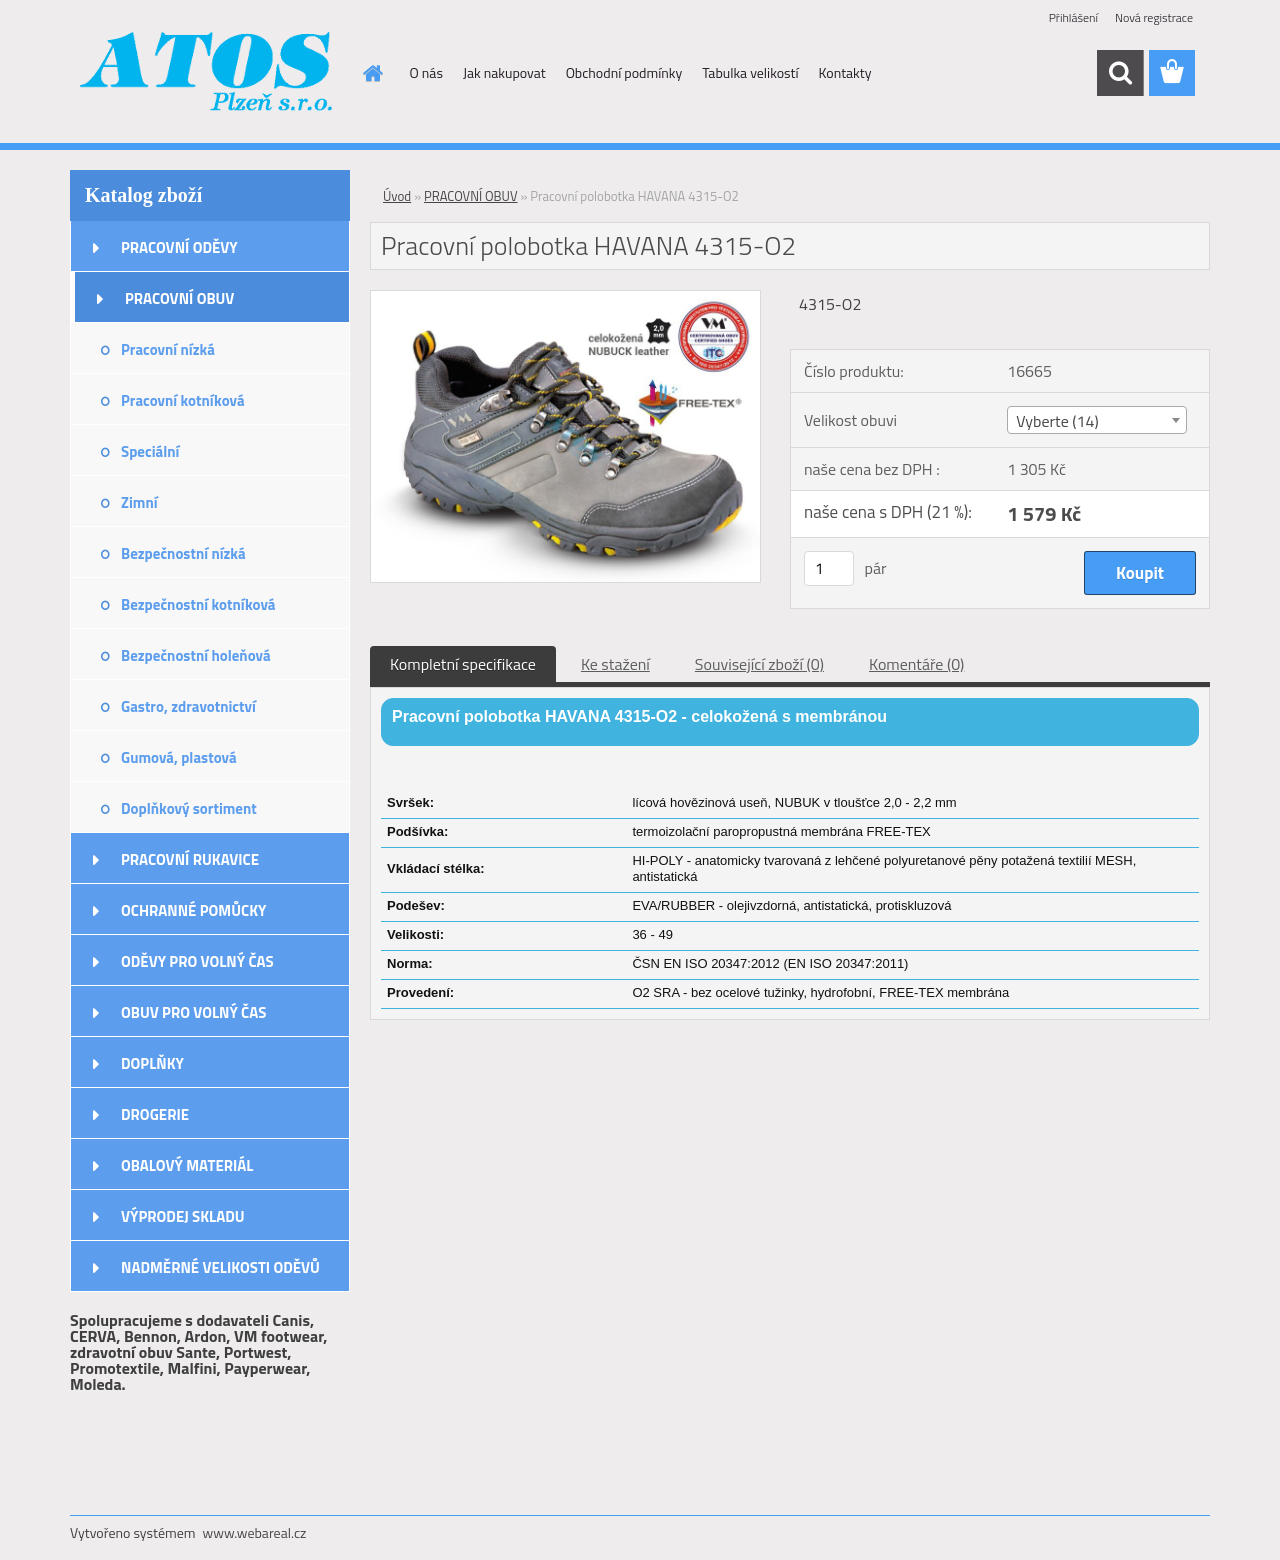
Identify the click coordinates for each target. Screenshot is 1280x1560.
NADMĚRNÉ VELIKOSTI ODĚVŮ (220, 1267)
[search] (1120, 73)
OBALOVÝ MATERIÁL (187, 1165)
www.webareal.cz (255, 1532)
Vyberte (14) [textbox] (1057, 421)
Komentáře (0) (916, 664)
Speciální (150, 451)
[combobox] (1096, 420)
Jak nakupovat (504, 72)
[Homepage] (372, 73)
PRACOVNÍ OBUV (179, 298)
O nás (426, 72)
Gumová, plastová (179, 757)
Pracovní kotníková (183, 400)
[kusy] (829, 568)
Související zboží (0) (759, 664)
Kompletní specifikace (463, 664)
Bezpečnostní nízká (183, 553)
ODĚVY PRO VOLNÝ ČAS (197, 961)
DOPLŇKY (152, 1063)
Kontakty (845, 72)
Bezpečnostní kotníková (198, 604)
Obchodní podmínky (624, 72)
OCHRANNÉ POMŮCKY (193, 910)
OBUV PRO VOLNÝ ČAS (193, 1012)
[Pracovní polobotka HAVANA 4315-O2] (565, 299)
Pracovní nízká (168, 349)
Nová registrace (1154, 17)
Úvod (397, 196)
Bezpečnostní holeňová (196, 655)
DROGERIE (155, 1114)
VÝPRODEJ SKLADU (183, 1216)
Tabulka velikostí (750, 72)
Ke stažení (615, 664)
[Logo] (207, 74)
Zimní (139, 502)
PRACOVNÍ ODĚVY (179, 247)
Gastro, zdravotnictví (188, 706)
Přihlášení (1073, 17)
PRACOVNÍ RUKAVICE (190, 859)
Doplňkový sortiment (189, 808)
